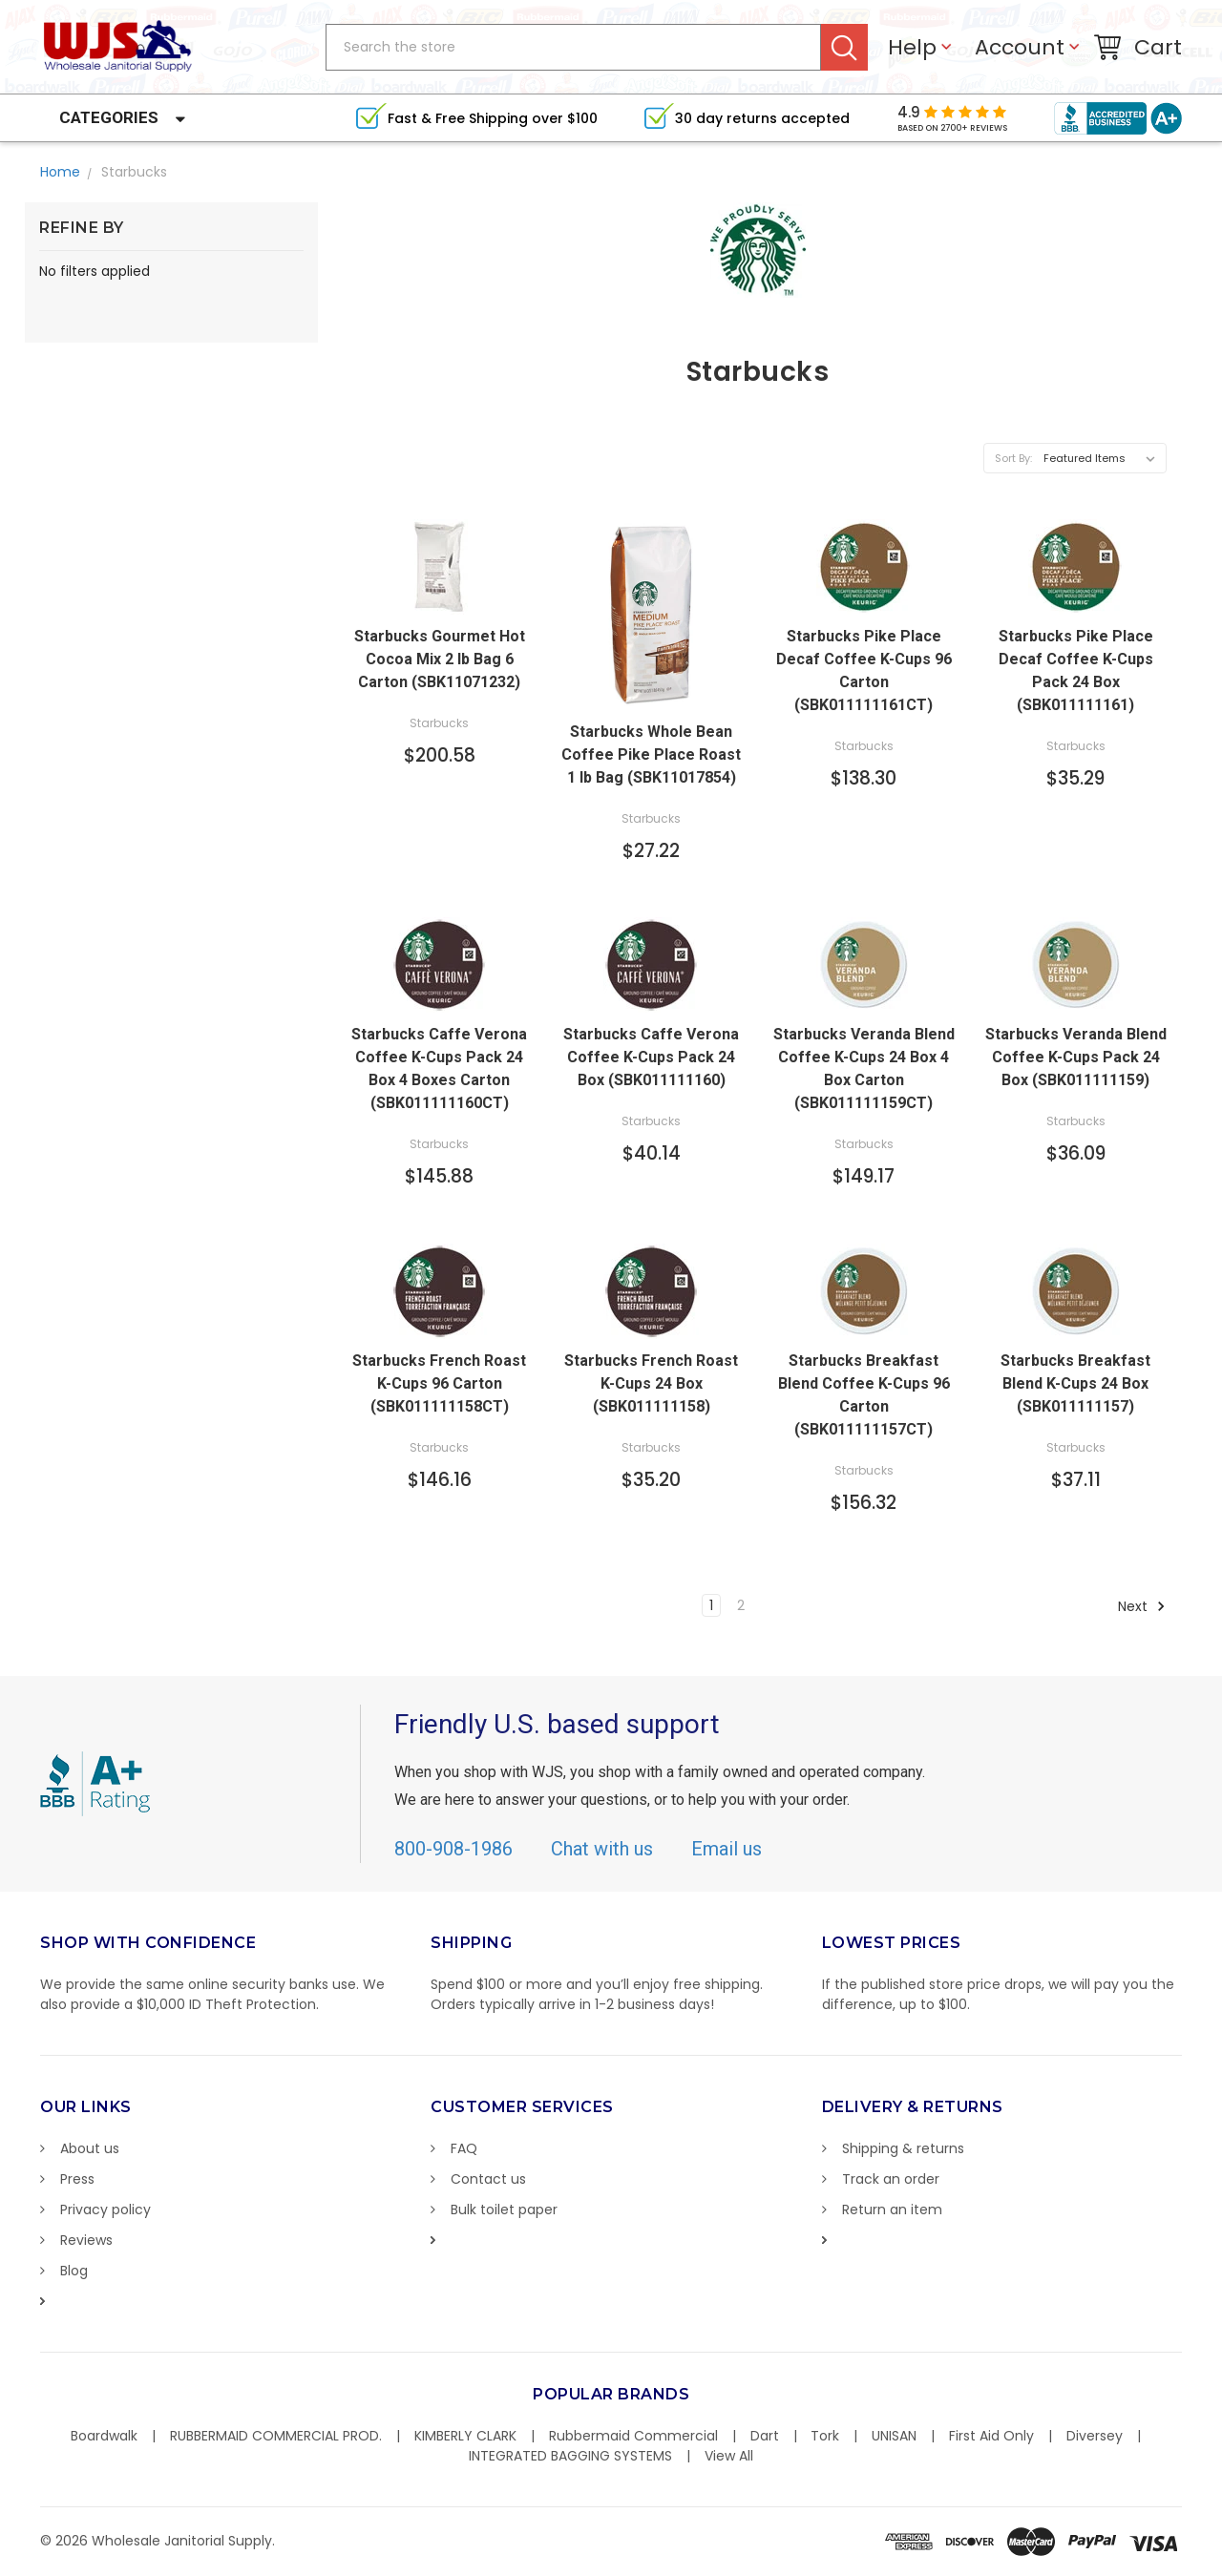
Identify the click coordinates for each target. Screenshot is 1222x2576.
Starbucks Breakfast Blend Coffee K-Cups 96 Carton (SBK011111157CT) (864, 1394)
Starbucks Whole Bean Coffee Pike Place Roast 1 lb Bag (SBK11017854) (651, 754)
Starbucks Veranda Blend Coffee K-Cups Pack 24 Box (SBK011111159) (1076, 1057)
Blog (74, 2270)
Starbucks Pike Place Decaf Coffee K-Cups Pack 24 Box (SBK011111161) (1076, 670)
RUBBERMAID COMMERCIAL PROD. (276, 2435)
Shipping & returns (903, 2148)
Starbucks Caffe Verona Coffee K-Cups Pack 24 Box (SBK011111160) (651, 1057)
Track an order (890, 2179)
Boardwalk (104, 2435)
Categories (108, 117)
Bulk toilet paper (504, 2209)
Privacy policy (105, 2209)
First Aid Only (991, 2435)
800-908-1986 (453, 1848)
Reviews (86, 2240)
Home (60, 171)
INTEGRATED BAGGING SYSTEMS (570, 2455)
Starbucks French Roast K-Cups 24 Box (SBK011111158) (651, 1383)
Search (844, 47)
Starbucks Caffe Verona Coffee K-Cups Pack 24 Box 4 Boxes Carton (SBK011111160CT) (439, 1068)
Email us (726, 1848)
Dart (764, 2435)
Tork (825, 2435)
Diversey (1094, 2435)
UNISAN (894, 2435)
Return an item (892, 2209)
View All (729, 2455)
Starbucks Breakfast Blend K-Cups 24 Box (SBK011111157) (1075, 1383)
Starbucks (134, 171)
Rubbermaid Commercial (633, 2435)
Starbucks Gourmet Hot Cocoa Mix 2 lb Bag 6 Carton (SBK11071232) (439, 659)
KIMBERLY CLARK (465, 2435)
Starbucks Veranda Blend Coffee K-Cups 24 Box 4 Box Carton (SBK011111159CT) (864, 1068)
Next (1142, 1606)
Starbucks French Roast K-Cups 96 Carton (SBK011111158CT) (439, 1383)
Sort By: (1013, 458)
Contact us (488, 2179)
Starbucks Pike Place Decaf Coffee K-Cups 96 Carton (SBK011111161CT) (864, 670)
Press (77, 2179)
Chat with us (602, 1848)
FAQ (464, 2148)
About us (89, 2148)
